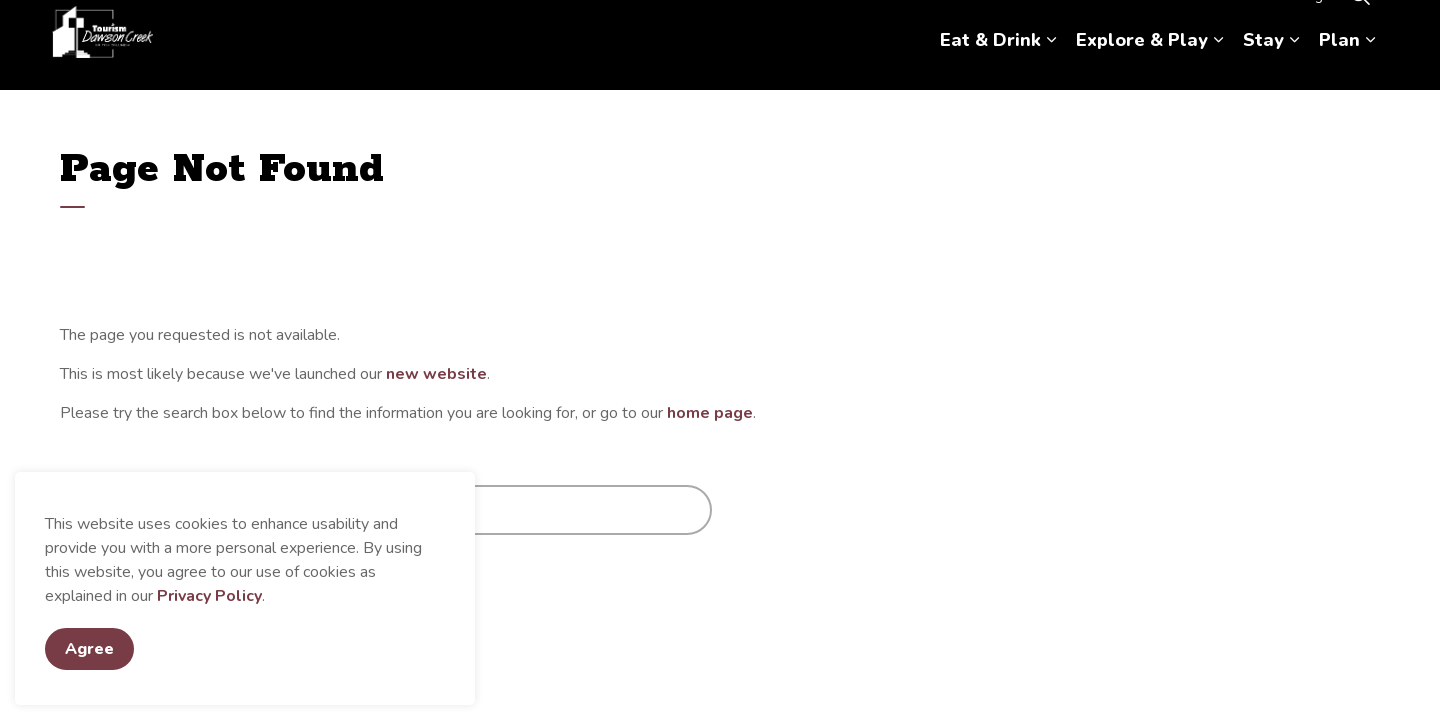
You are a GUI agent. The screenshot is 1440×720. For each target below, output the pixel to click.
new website (436, 374)
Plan (1339, 67)
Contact (1229, 22)
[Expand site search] (1360, 22)
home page (710, 413)
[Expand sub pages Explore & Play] (1218, 67)
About (1164, 22)
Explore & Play (1142, 67)
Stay (1263, 67)
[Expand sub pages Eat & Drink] (1051, 67)
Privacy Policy (209, 596)
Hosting (1298, 22)
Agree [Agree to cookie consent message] (89, 649)
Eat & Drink (990, 67)
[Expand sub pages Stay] (1294, 67)
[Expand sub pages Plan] (1370, 67)
